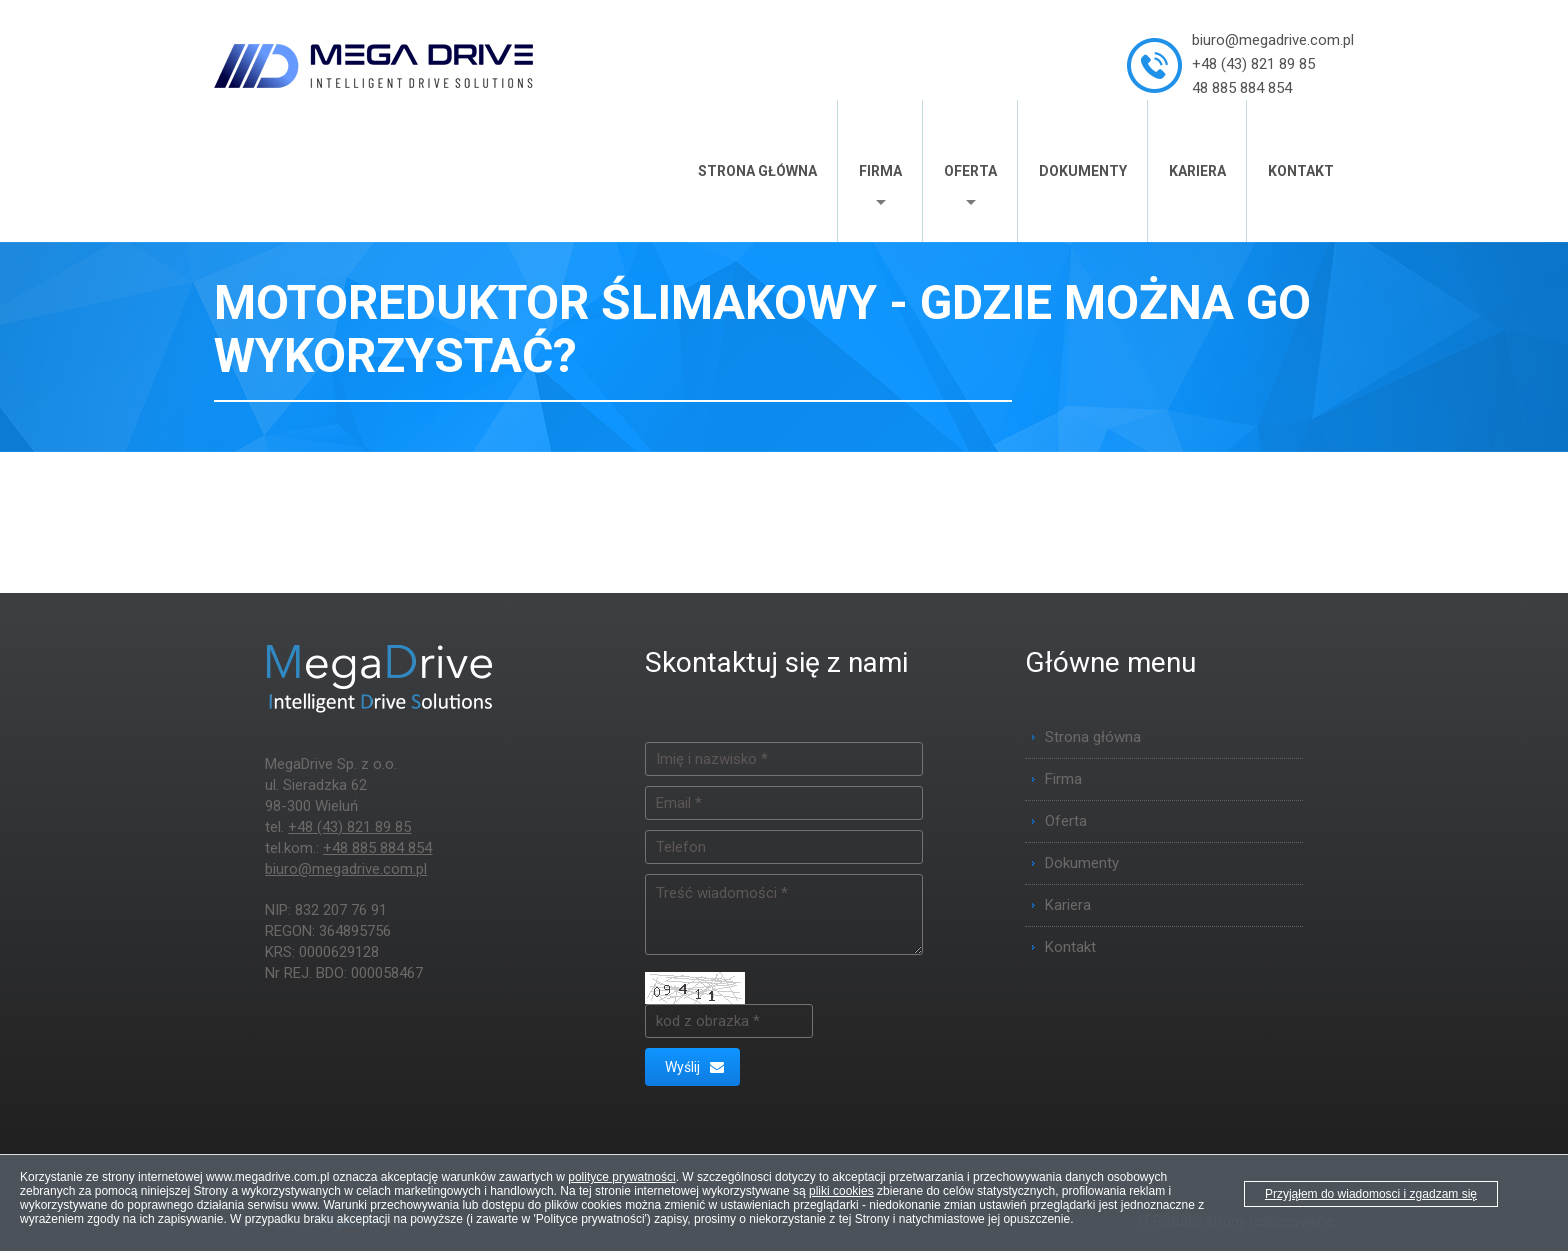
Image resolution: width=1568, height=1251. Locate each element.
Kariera (1197, 171)
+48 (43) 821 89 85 (1253, 64)
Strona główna (757, 171)
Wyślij (694, 1067)
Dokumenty (1083, 171)
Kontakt (1301, 171)
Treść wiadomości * (783, 914)
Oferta (970, 171)
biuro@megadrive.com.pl (1273, 40)
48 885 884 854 (1242, 88)
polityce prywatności (621, 1177)
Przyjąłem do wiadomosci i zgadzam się (1371, 1194)
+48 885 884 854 (377, 848)
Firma (880, 171)
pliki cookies (841, 1191)
